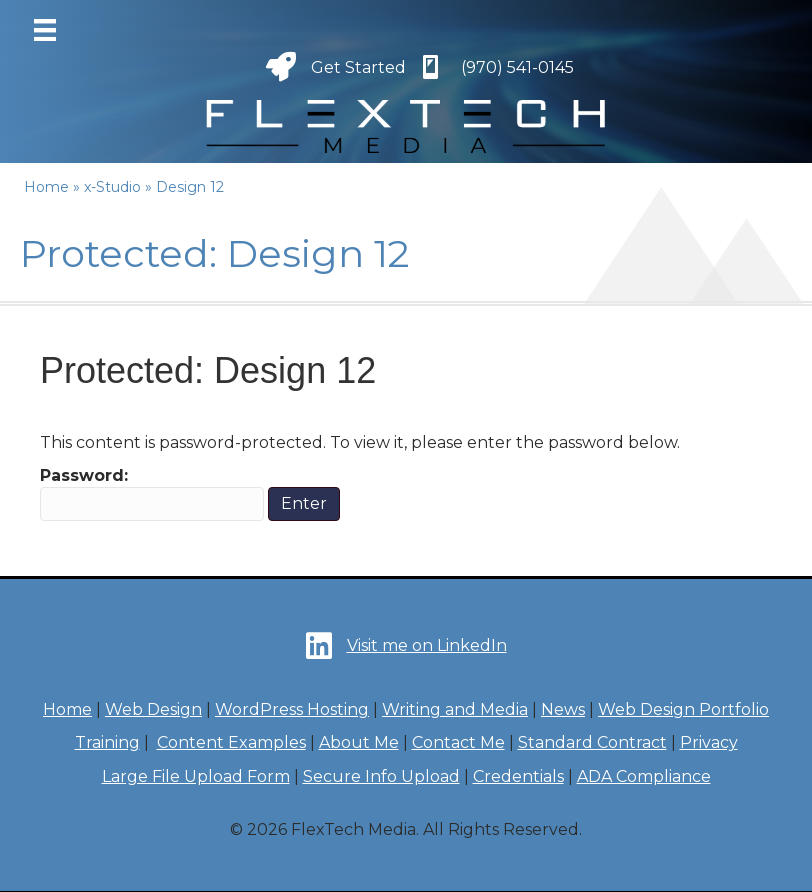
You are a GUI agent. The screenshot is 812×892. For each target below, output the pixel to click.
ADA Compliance (644, 776)
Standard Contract (592, 742)
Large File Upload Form (196, 776)
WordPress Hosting (292, 709)
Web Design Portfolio (683, 709)
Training (107, 742)
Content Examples (231, 742)
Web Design (153, 709)
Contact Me (458, 742)
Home (67, 709)
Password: (152, 493)
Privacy (709, 742)
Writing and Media (455, 709)
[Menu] (45, 30)
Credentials (518, 776)
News (563, 709)
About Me (359, 742)
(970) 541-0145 (517, 67)
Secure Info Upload (381, 776)
